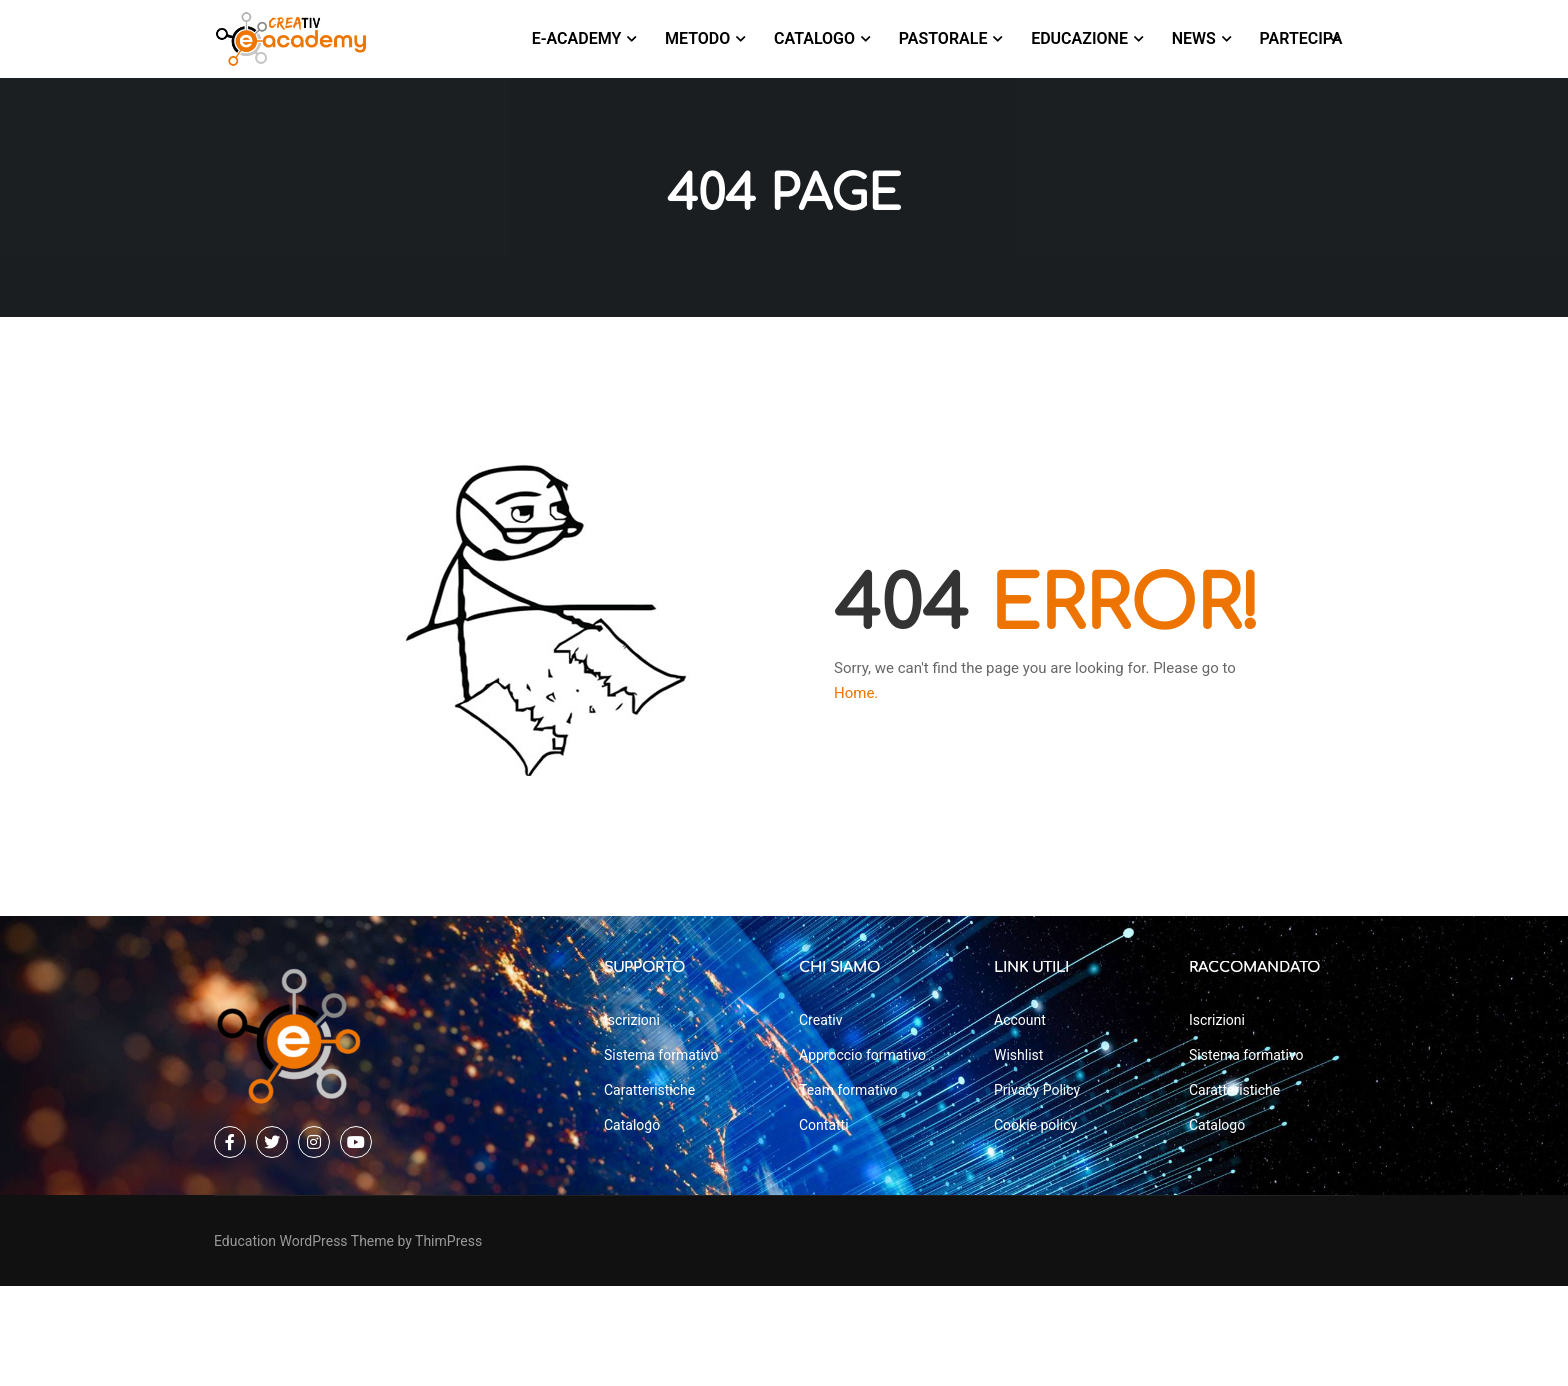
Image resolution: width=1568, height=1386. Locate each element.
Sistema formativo (661, 1155)
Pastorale (943, 38)
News (1194, 38)
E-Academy (577, 38)
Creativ (821, 1120)
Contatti (824, 1225)
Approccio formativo (862, 1155)
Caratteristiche (649, 1190)
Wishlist (1018, 1155)
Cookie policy (1035, 1225)
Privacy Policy (1037, 1190)
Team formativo (848, 1190)
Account (1020, 1120)
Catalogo (814, 38)
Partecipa (1301, 38)
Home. (856, 697)
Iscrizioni (632, 1120)
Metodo (697, 38)
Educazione (1079, 38)
